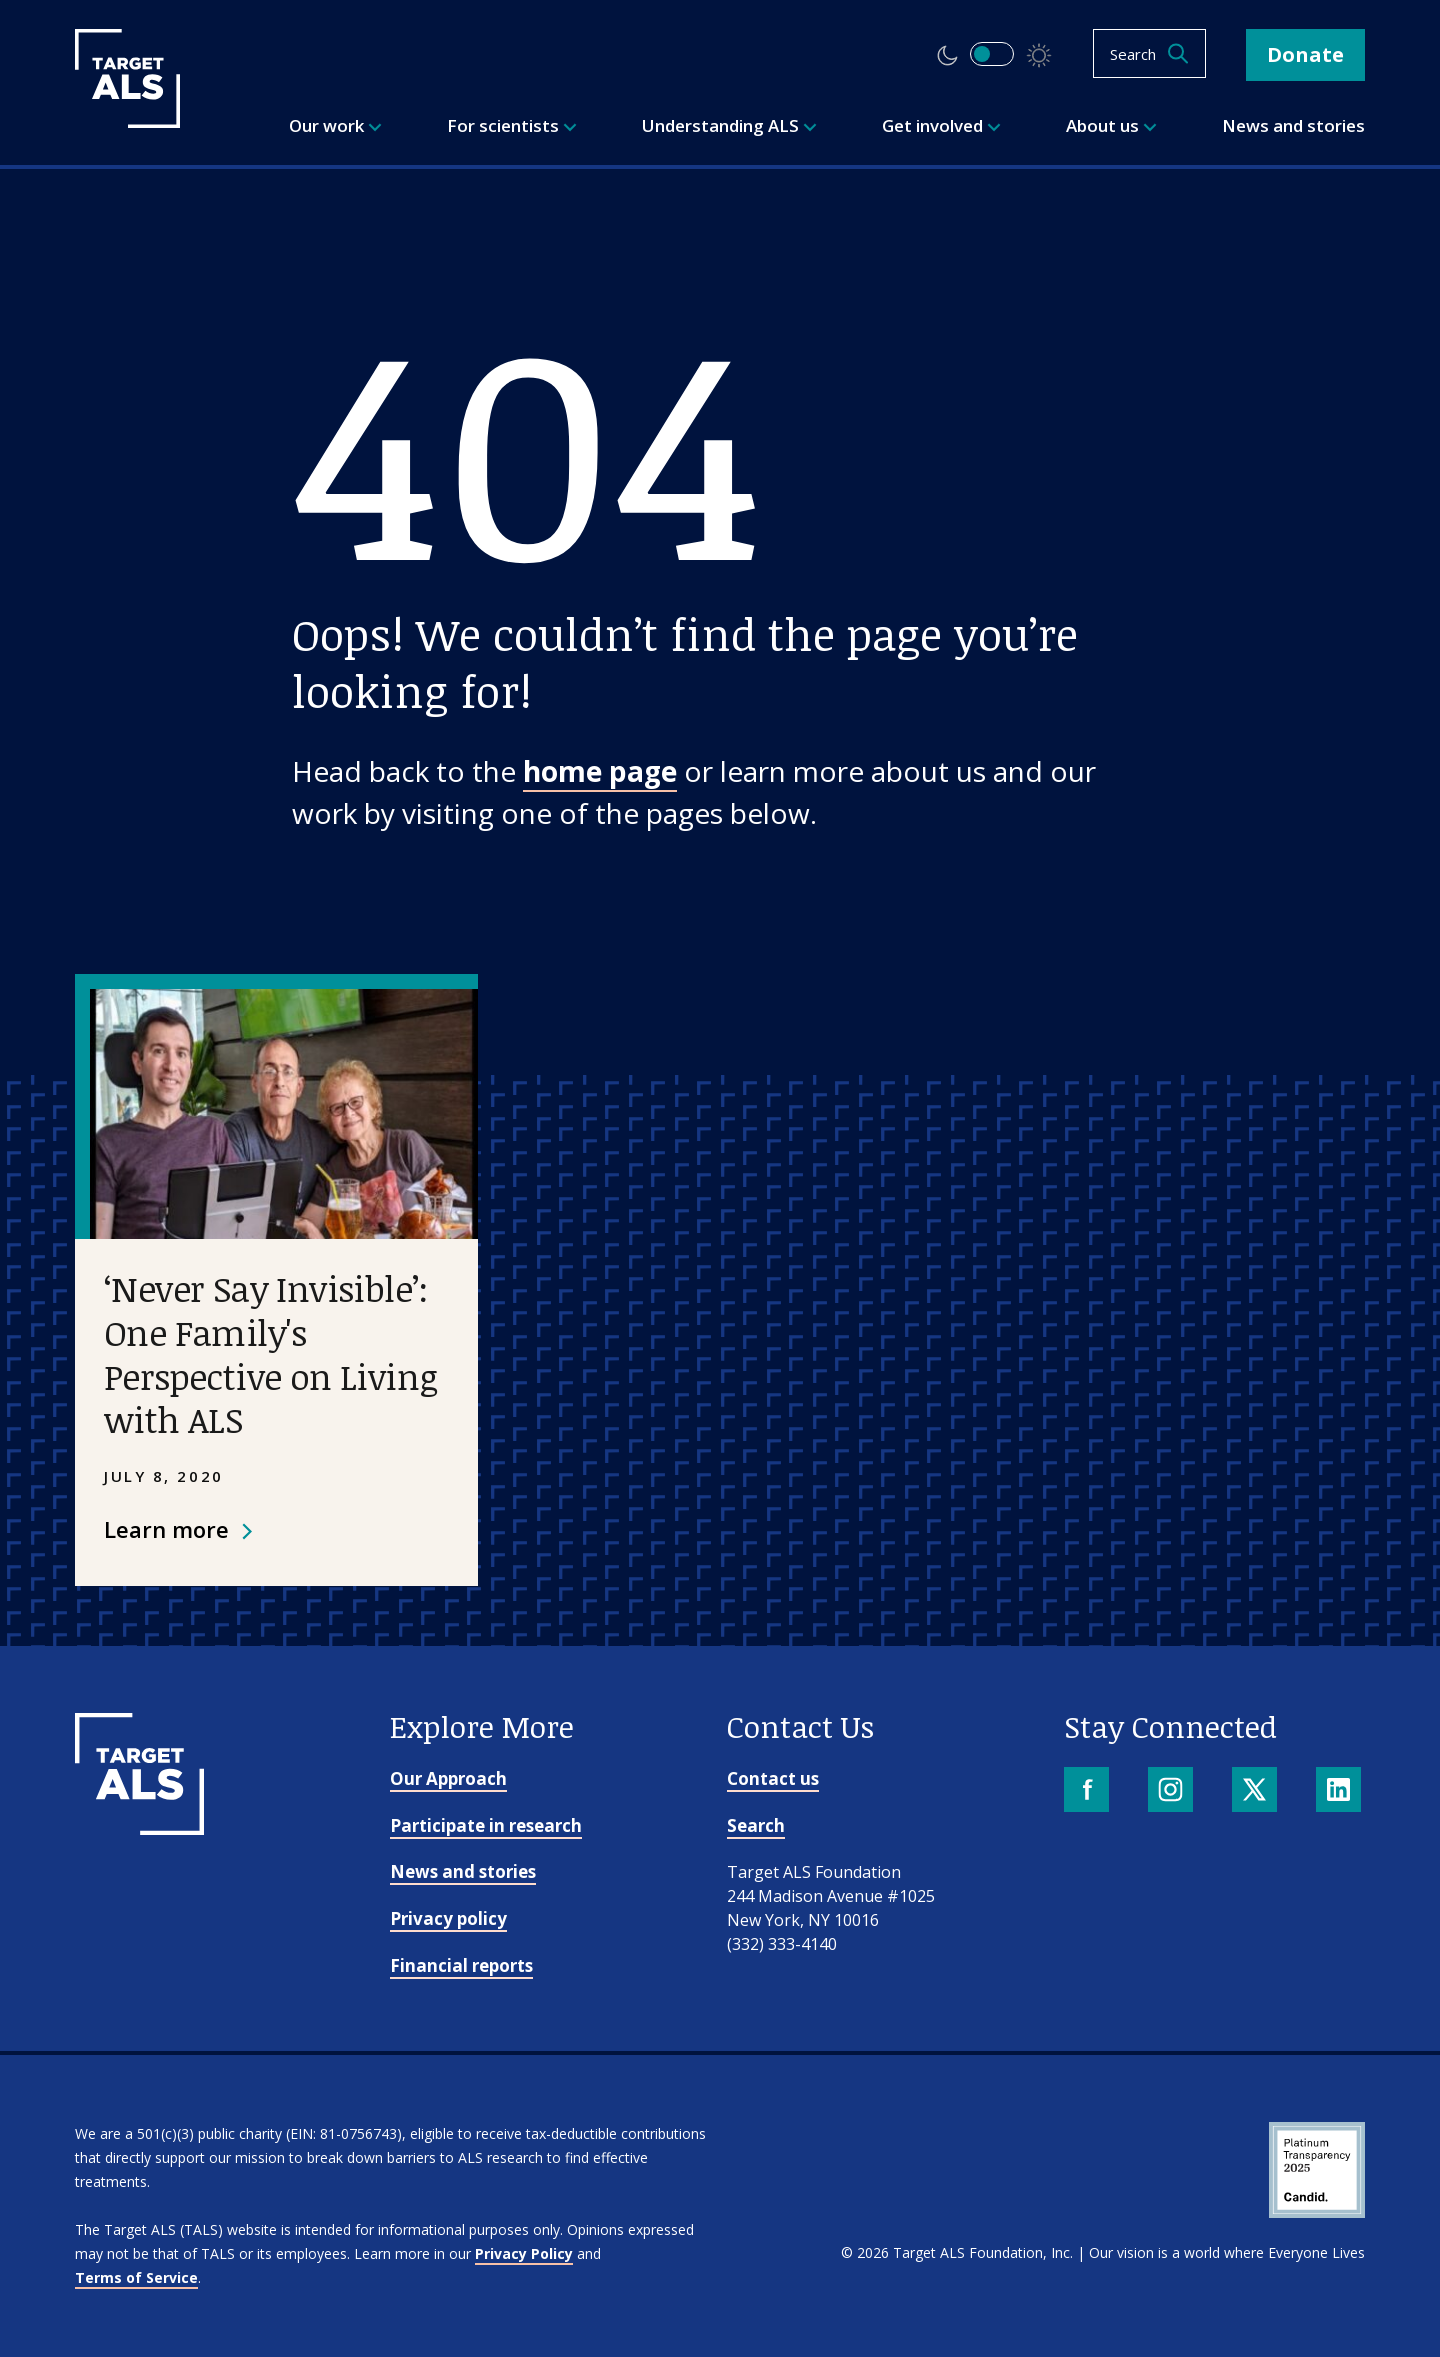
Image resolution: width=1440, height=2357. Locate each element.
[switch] (992, 54)
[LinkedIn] (1340, 1791)
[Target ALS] (127, 121)
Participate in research (486, 1825)
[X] (1256, 1791)
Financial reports (461, 1965)
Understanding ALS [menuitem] (729, 125)
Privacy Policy (524, 2253)
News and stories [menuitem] (1293, 125)
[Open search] (1149, 53)
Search (756, 1825)
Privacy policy (448, 1918)
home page (600, 771)
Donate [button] (1305, 54)
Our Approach (448, 1778)
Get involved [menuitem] (941, 125)
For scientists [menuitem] (512, 125)
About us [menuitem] (1111, 125)
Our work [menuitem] (335, 125)
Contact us (773, 1778)
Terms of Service (136, 2277)
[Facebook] (1088, 1791)
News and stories (463, 1871)
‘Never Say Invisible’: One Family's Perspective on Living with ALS (270, 1353)
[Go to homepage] (139, 1828)
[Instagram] (1172, 1791)
